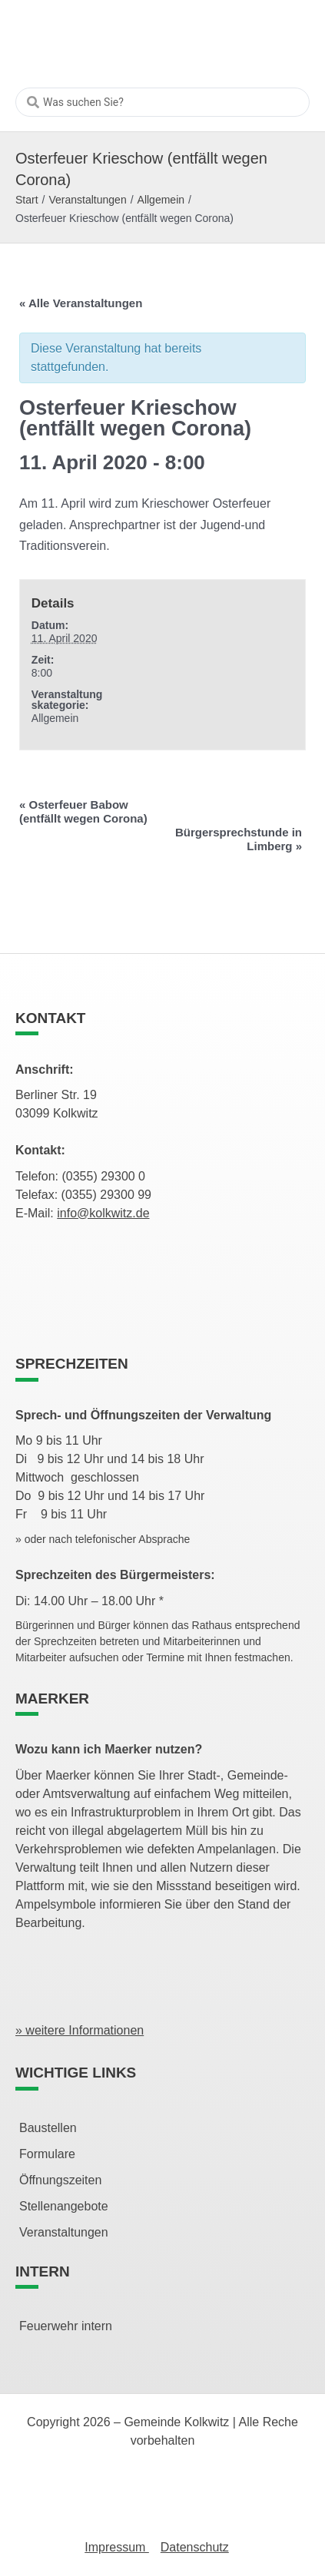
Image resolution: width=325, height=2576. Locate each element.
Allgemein (161, 200)
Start (26, 200)
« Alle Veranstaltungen (80, 303)
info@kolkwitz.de (103, 1213)
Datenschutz (195, 2547)
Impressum (117, 2547)
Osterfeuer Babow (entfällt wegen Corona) (83, 811)
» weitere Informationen (79, 2030)
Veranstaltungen (87, 200)
